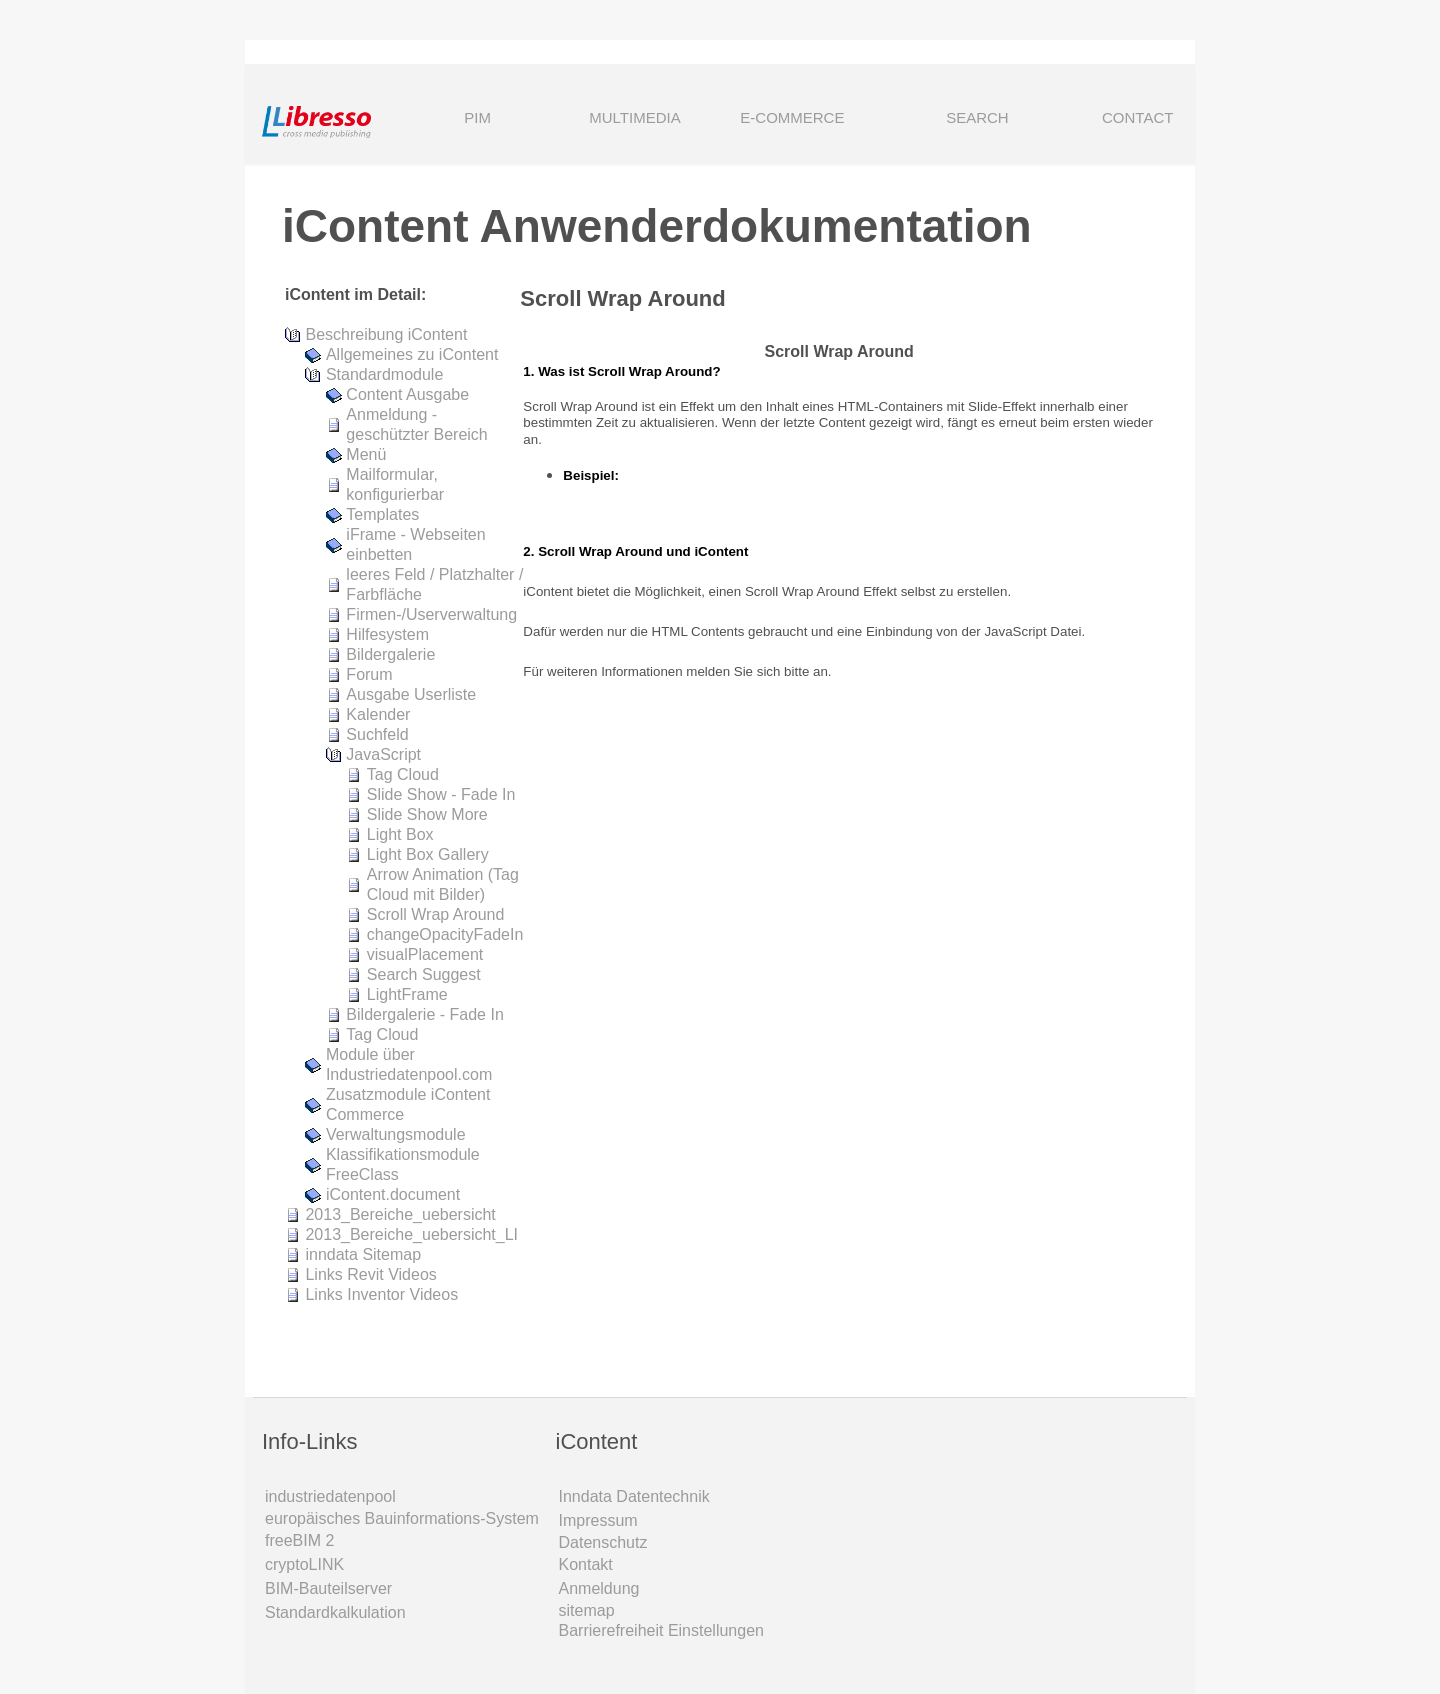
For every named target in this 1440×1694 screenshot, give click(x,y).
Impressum (598, 1520)
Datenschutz (603, 1542)
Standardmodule (384, 374)
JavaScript (383, 754)
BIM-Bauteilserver (328, 1588)
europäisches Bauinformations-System (402, 1518)
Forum (369, 674)
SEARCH (949, 119)
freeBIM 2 (299, 1540)
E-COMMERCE (792, 117)
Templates (382, 514)
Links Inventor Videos (381, 1294)
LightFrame (407, 994)
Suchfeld (377, 734)
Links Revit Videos (370, 1274)
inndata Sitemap (363, 1254)
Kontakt (586, 1564)
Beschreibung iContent (386, 334)
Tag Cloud (403, 774)
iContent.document (393, 1194)
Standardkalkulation (335, 1612)
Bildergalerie (390, 654)
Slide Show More (427, 814)
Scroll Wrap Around (436, 914)
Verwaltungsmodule (396, 1134)
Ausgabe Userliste (411, 694)
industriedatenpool (330, 1496)
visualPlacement (425, 954)
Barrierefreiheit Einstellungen (661, 1630)
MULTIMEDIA (634, 117)
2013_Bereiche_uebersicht (400, 1214)
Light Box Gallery (428, 854)
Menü (366, 454)
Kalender (378, 714)
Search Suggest (424, 974)
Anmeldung (599, 1588)
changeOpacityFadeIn (445, 934)
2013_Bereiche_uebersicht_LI (411, 1234)
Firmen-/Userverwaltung (431, 614)
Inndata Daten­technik (634, 1496)
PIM (477, 117)
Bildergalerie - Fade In (424, 1014)
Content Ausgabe (407, 394)
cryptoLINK (304, 1564)
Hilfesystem (387, 634)
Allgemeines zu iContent (412, 354)
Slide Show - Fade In (441, 794)
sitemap (587, 1610)
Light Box (400, 834)
